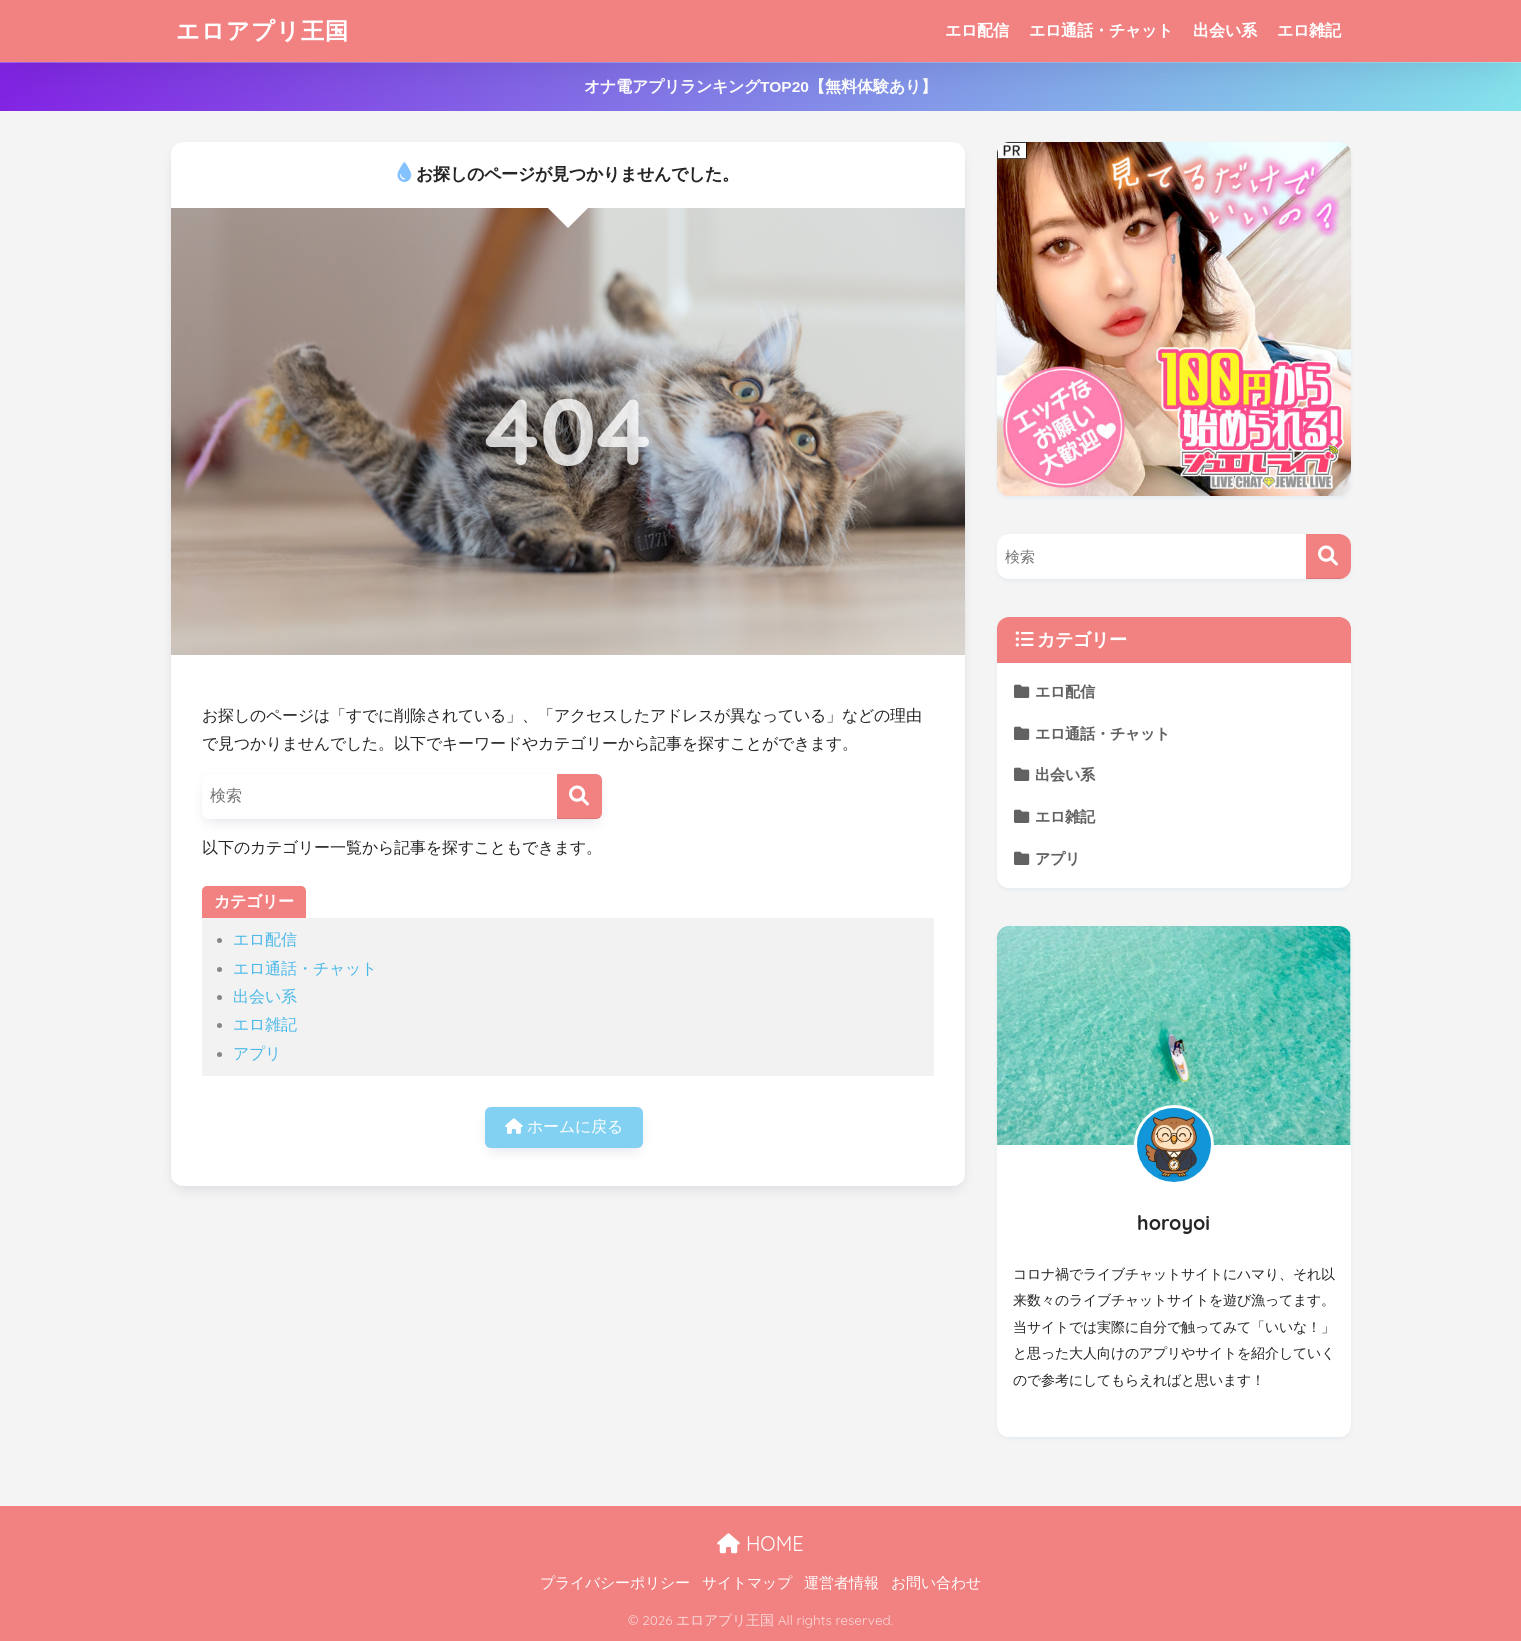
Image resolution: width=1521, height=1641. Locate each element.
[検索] (579, 796)
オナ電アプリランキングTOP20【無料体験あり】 (760, 86)
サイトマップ (747, 1583)
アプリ (257, 1053)
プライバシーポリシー (615, 1583)
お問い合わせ (936, 1583)
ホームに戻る (563, 1126)
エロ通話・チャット (1101, 30)
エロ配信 (977, 30)
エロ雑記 (1309, 30)
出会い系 (1225, 30)
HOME (760, 1543)
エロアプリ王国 (262, 30)
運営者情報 (841, 1583)
